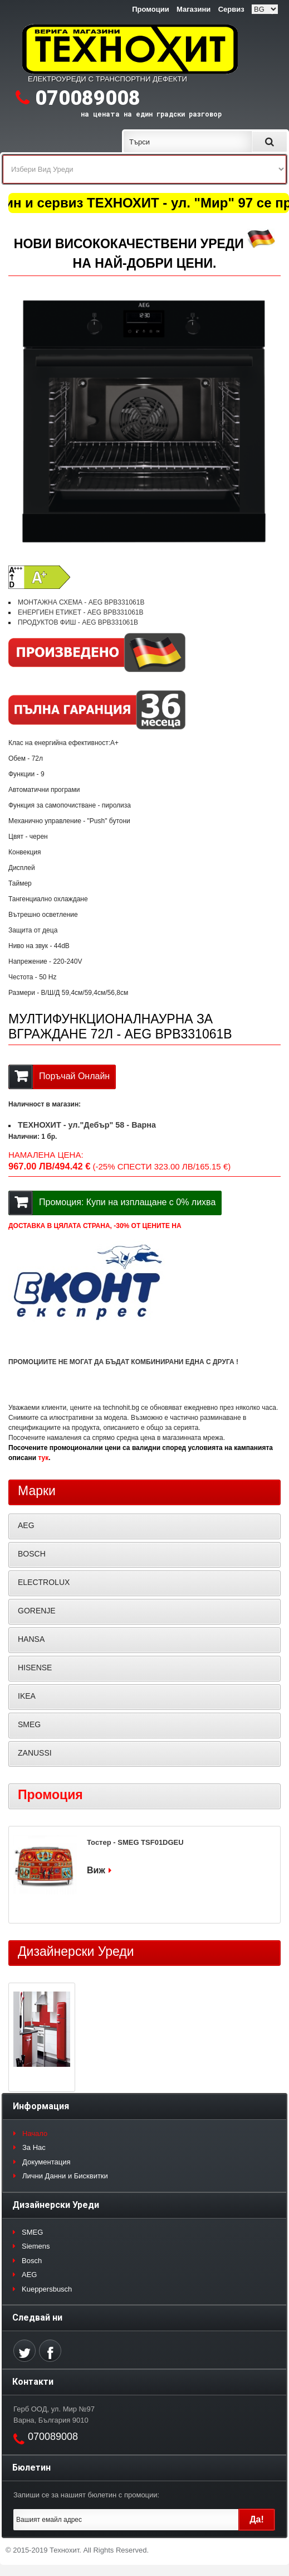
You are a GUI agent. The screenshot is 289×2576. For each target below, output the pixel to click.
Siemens (36, 2246)
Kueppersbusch (47, 2289)
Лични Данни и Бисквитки (65, 2176)
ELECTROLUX (44, 1582)
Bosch (32, 2260)
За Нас (34, 2147)
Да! (256, 2519)
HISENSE (35, 1667)
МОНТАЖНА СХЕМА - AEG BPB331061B (81, 602)
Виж (96, 1870)
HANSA (31, 1639)
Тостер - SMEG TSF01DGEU (135, 1842)
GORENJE (37, 1610)
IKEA (27, 1695)
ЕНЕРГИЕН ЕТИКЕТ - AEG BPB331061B (81, 612)
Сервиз (231, 9)
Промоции (150, 9)
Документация (46, 2162)
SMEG (29, 1724)
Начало (34, 2133)
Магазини (193, 9)
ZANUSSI (35, 1752)
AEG (26, 1525)
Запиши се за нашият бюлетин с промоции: (86, 2495)
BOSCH (32, 1553)
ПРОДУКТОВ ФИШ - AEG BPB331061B (78, 622)
